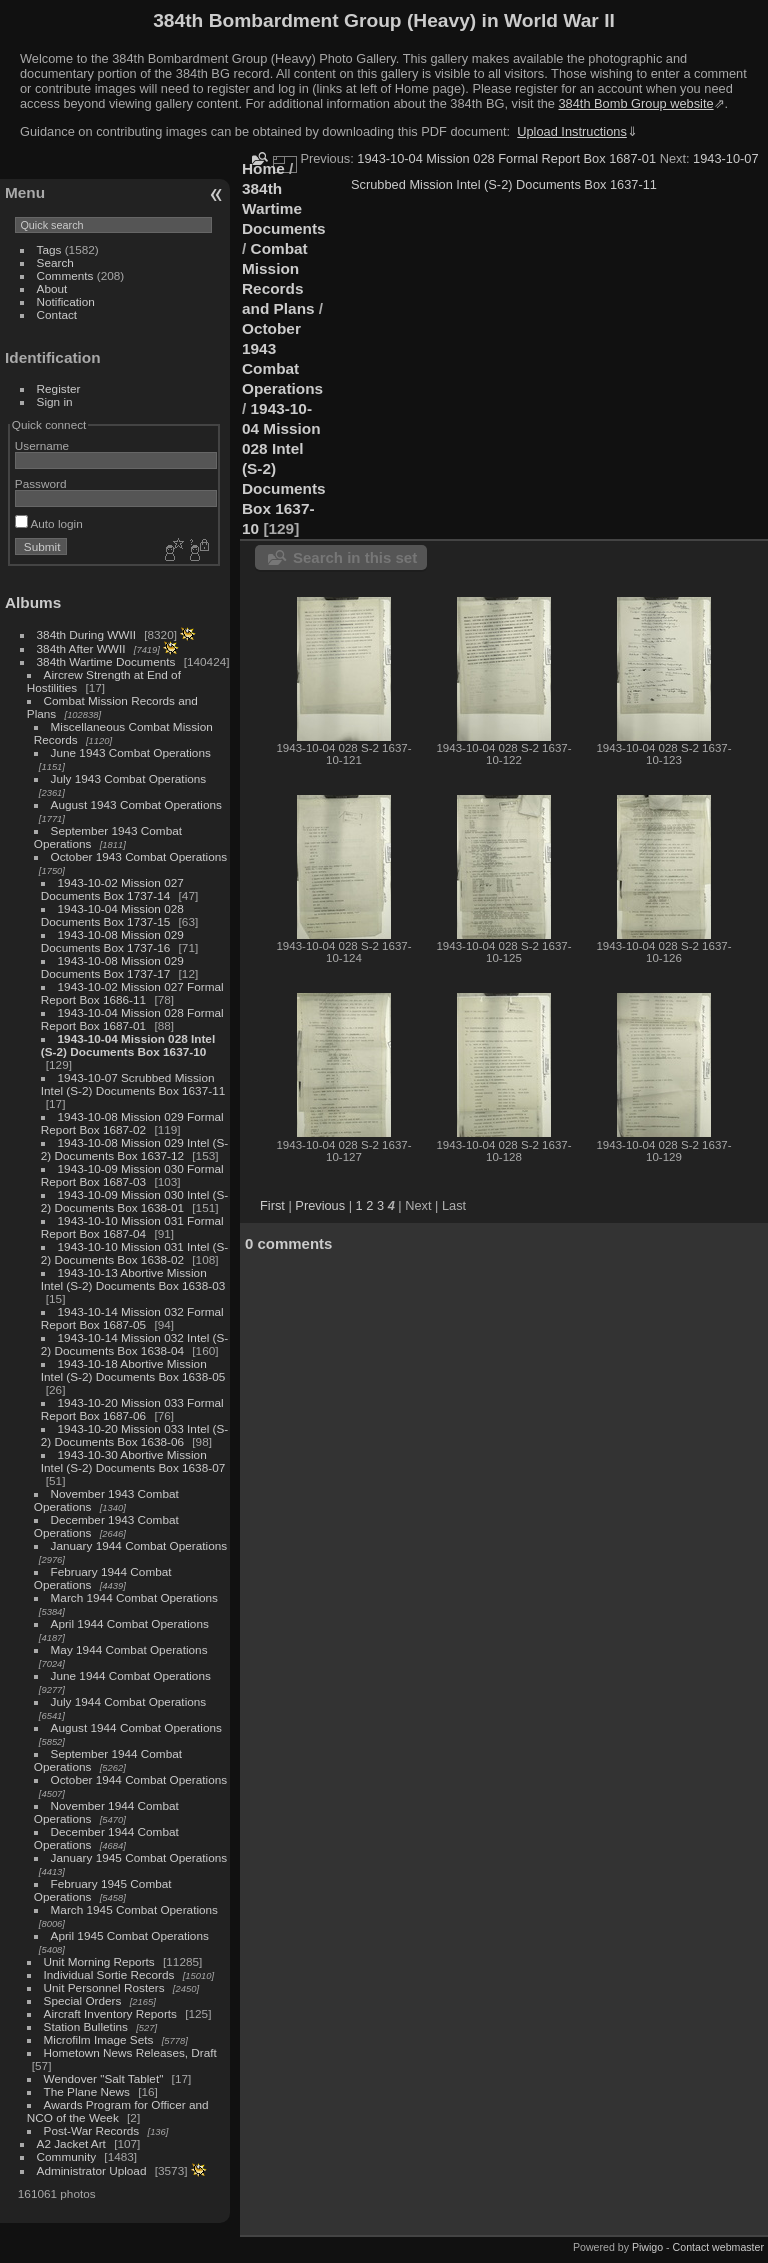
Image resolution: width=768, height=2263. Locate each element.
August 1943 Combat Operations (136, 804)
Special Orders (83, 2000)
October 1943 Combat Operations (139, 856)
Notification (66, 301)
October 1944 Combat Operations (139, 1779)
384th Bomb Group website (636, 103)
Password (41, 483)
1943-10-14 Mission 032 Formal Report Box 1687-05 (132, 1318)
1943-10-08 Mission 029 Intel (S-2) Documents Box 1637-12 (134, 1149)
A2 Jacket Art (71, 2143)
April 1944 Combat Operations (130, 1623)
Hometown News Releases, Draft (130, 2052)
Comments (65, 275)
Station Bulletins (86, 2026)
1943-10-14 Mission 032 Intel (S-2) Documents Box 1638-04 (134, 1344)
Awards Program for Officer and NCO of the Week (118, 2111)
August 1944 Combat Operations (136, 1727)
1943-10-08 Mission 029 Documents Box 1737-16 (112, 941)
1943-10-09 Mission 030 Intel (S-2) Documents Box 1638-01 (134, 1201)
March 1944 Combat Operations (134, 1597)
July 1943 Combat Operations (129, 778)
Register (59, 388)
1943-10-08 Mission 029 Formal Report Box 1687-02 (132, 1123)
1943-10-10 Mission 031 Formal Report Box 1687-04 (132, 1227)
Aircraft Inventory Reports (110, 2013)
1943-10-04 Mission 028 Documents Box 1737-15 (112, 915)
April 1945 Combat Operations (130, 1935)
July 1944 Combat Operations (129, 1701)
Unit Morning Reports (99, 1961)
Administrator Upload (92, 2170)
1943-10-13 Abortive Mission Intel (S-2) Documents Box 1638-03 (133, 1279)
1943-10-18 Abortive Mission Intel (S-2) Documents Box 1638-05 (133, 1370)
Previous (320, 1205)
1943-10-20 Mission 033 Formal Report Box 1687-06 (132, 1409)
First (272, 1205)
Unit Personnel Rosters (104, 1987)
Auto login (49, 523)
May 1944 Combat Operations (129, 1649)
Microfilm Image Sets (99, 2039)
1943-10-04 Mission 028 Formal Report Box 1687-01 (132, 1019)
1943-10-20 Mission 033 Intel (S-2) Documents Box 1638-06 (134, 1435)
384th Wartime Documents (106, 661)
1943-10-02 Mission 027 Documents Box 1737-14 (112, 889)
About (52, 288)
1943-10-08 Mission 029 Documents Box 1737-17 (112, 967)
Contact (57, 314)
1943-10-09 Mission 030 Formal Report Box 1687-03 (132, 1175)
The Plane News (87, 2091)
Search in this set (355, 557)
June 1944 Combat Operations (131, 1675)
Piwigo (647, 2247)
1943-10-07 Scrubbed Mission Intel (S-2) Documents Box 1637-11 (133, 1084)
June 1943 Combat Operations (131, 752)
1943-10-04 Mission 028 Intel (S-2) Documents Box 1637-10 (128, 1045)
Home (263, 168)
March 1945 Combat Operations (134, 1909)
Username (42, 445)
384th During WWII (86, 634)
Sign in (55, 401)
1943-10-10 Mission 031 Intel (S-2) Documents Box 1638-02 (134, 1253)
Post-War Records (92, 2130)
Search (55, 262)
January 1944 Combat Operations (139, 1545)
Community (67, 2156)
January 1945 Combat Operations (139, 1857)
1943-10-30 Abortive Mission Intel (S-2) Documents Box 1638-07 (133, 1461)
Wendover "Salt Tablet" (104, 2078)
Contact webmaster (718, 2247)
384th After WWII (81, 648)
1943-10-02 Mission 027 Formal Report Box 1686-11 (132, 993)
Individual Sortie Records (109, 1974)
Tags (49, 249)
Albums (33, 602)
